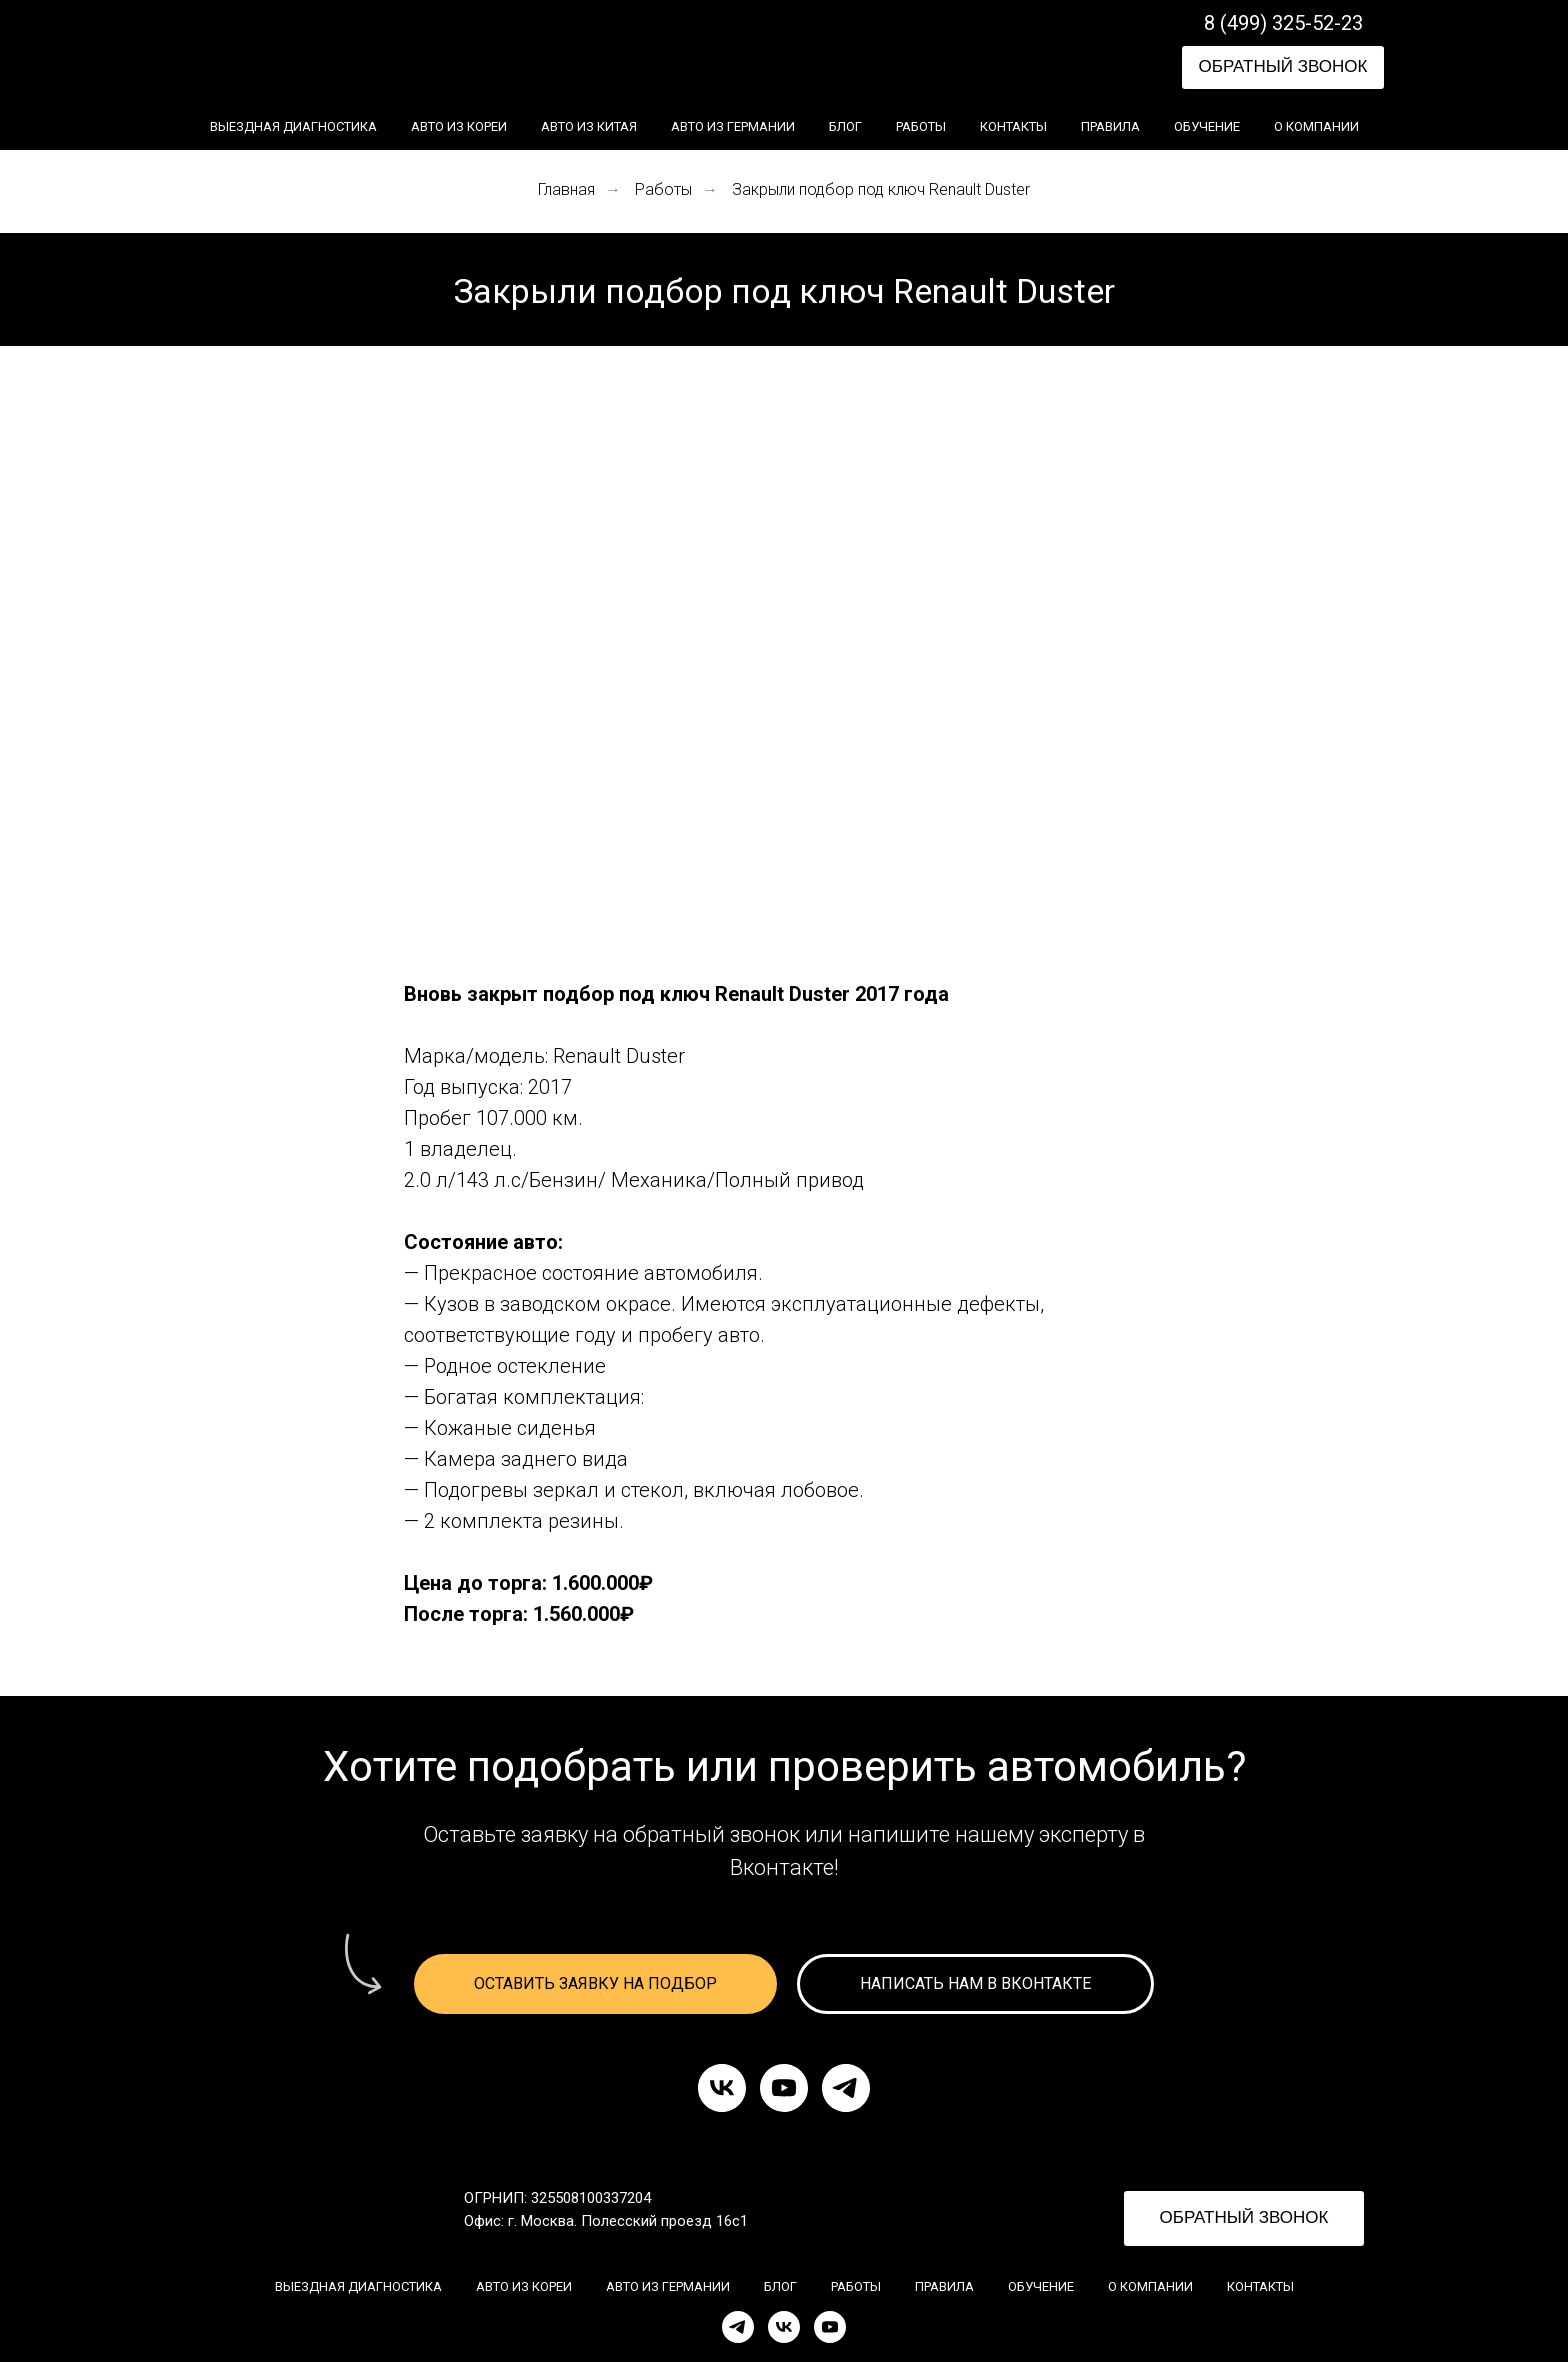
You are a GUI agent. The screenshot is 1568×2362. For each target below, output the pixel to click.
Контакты (1013, 126)
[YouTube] (830, 2327)
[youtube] (784, 2088)
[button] (1283, 67)
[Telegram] (738, 2327)
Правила (1110, 126)
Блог (845, 126)
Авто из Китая (589, 126)
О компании (1316, 126)
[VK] (784, 2327)
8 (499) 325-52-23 (1283, 23)
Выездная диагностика (293, 126)
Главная (566, 189)
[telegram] (846, 2088)
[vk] (722, 2088)
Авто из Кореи (459, 126)
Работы (921, 126)
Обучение (1207, 126)
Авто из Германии (733, 126)
